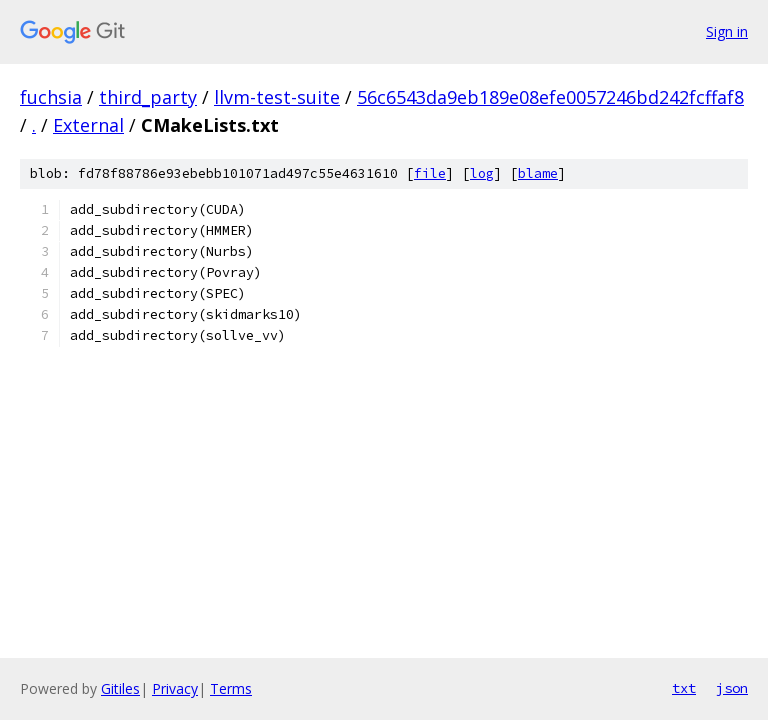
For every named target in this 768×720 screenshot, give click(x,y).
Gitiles (120, 688)
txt (684, 688)
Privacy (175, 688)
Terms (231, 688)
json (732, 688)
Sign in (727, 31)
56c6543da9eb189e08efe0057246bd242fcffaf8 (550, 97)
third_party (148, 97)
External (88, 125)
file (430, 173)
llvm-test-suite (277, 97)
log (482, 173)
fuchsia (51, 97)
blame (538, 173)
